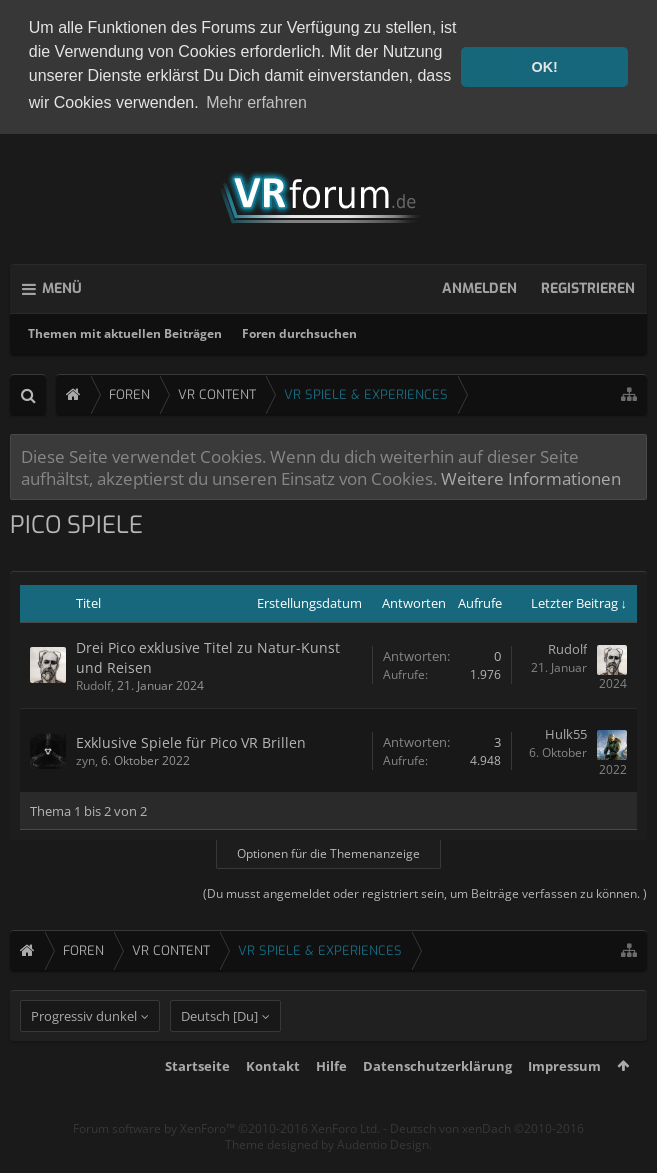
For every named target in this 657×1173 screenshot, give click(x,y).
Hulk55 (566, 732)
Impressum (564, 1100)
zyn (85, 758)
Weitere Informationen (531, 476)
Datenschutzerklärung (437, 1100)
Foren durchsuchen (299, 331)
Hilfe (331, 1100)
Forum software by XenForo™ (226, 1162)
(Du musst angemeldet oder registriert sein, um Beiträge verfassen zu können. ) (425, 892)
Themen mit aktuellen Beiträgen (125, 331)
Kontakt (273, 1100)
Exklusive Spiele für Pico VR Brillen (191, 740)
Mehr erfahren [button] (256, 102)
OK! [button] (544, 67)
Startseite (197, 1100)
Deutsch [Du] (219, 1050)
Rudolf (93, 683)
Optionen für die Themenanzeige (328, 852)
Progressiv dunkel (84, 1050)
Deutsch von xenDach (487, 1162)
